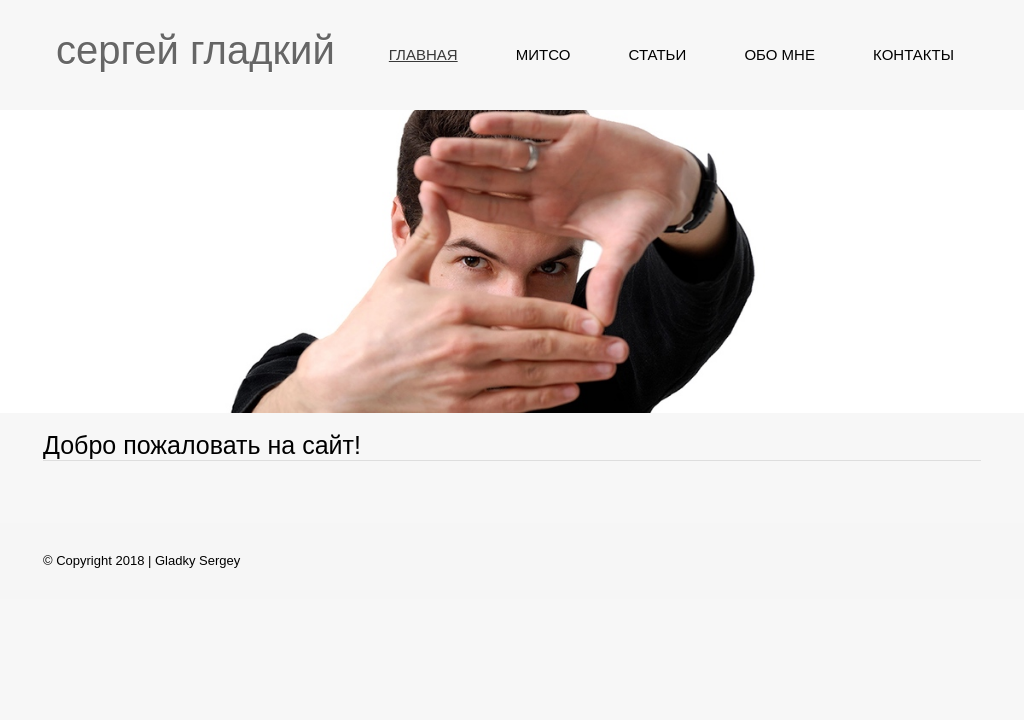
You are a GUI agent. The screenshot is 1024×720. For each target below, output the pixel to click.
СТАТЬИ (658, 54)
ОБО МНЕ (779, 54)
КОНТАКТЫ (913, 54)
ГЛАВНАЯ (423, 54)
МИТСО (543, 54)
